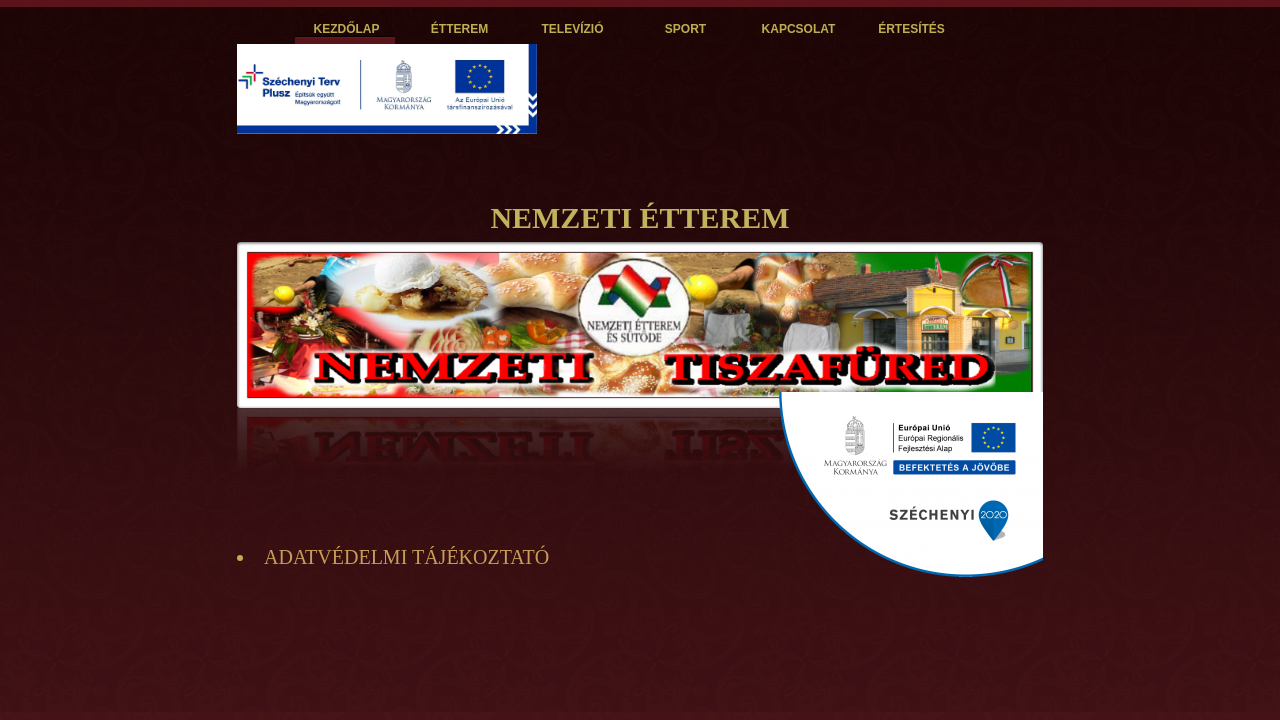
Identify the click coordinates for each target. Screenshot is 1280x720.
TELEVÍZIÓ (572, 29)
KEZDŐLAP (347, 29)
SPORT (685, 29)
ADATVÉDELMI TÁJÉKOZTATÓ (406, 557)
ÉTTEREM (459, 29)
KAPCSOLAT (799, 29)
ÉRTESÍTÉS (911, 29)
